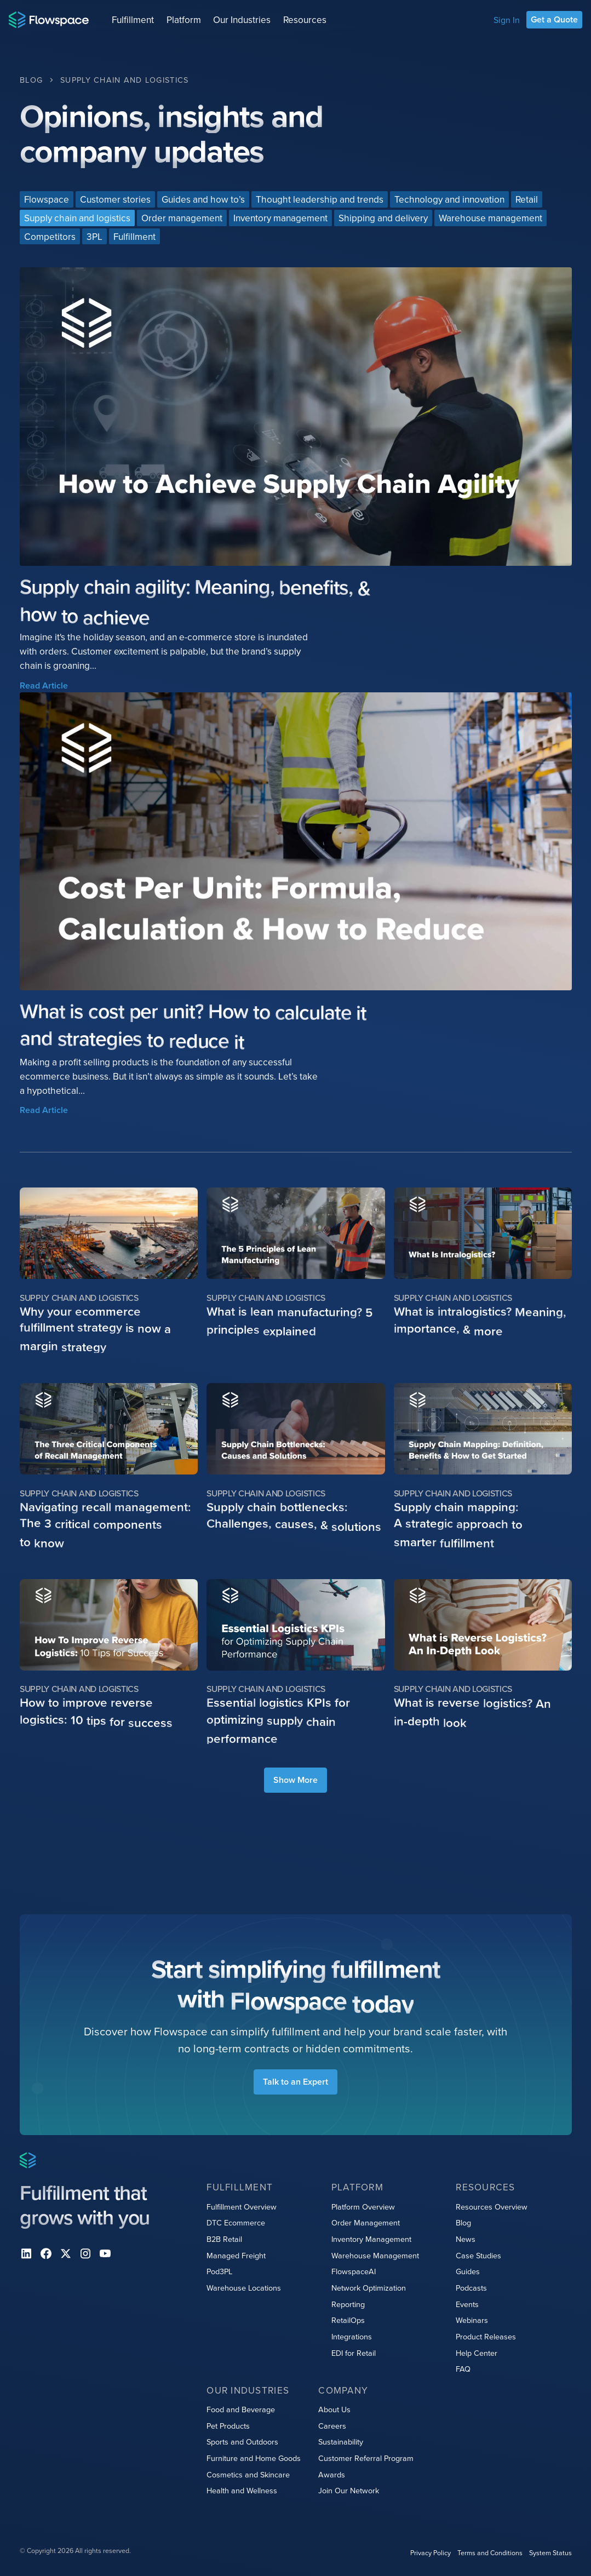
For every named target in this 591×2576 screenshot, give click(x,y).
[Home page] (49, 20)
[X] (65, 2253)
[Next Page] (295, 1780)
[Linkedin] (26, 2253)
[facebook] (46, 2253)
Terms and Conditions (489, 2552)
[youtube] (105, 2253)
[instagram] (85, 2253)
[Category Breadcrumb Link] (124, 79)
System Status (550, 2552)
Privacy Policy (430, 2552)
